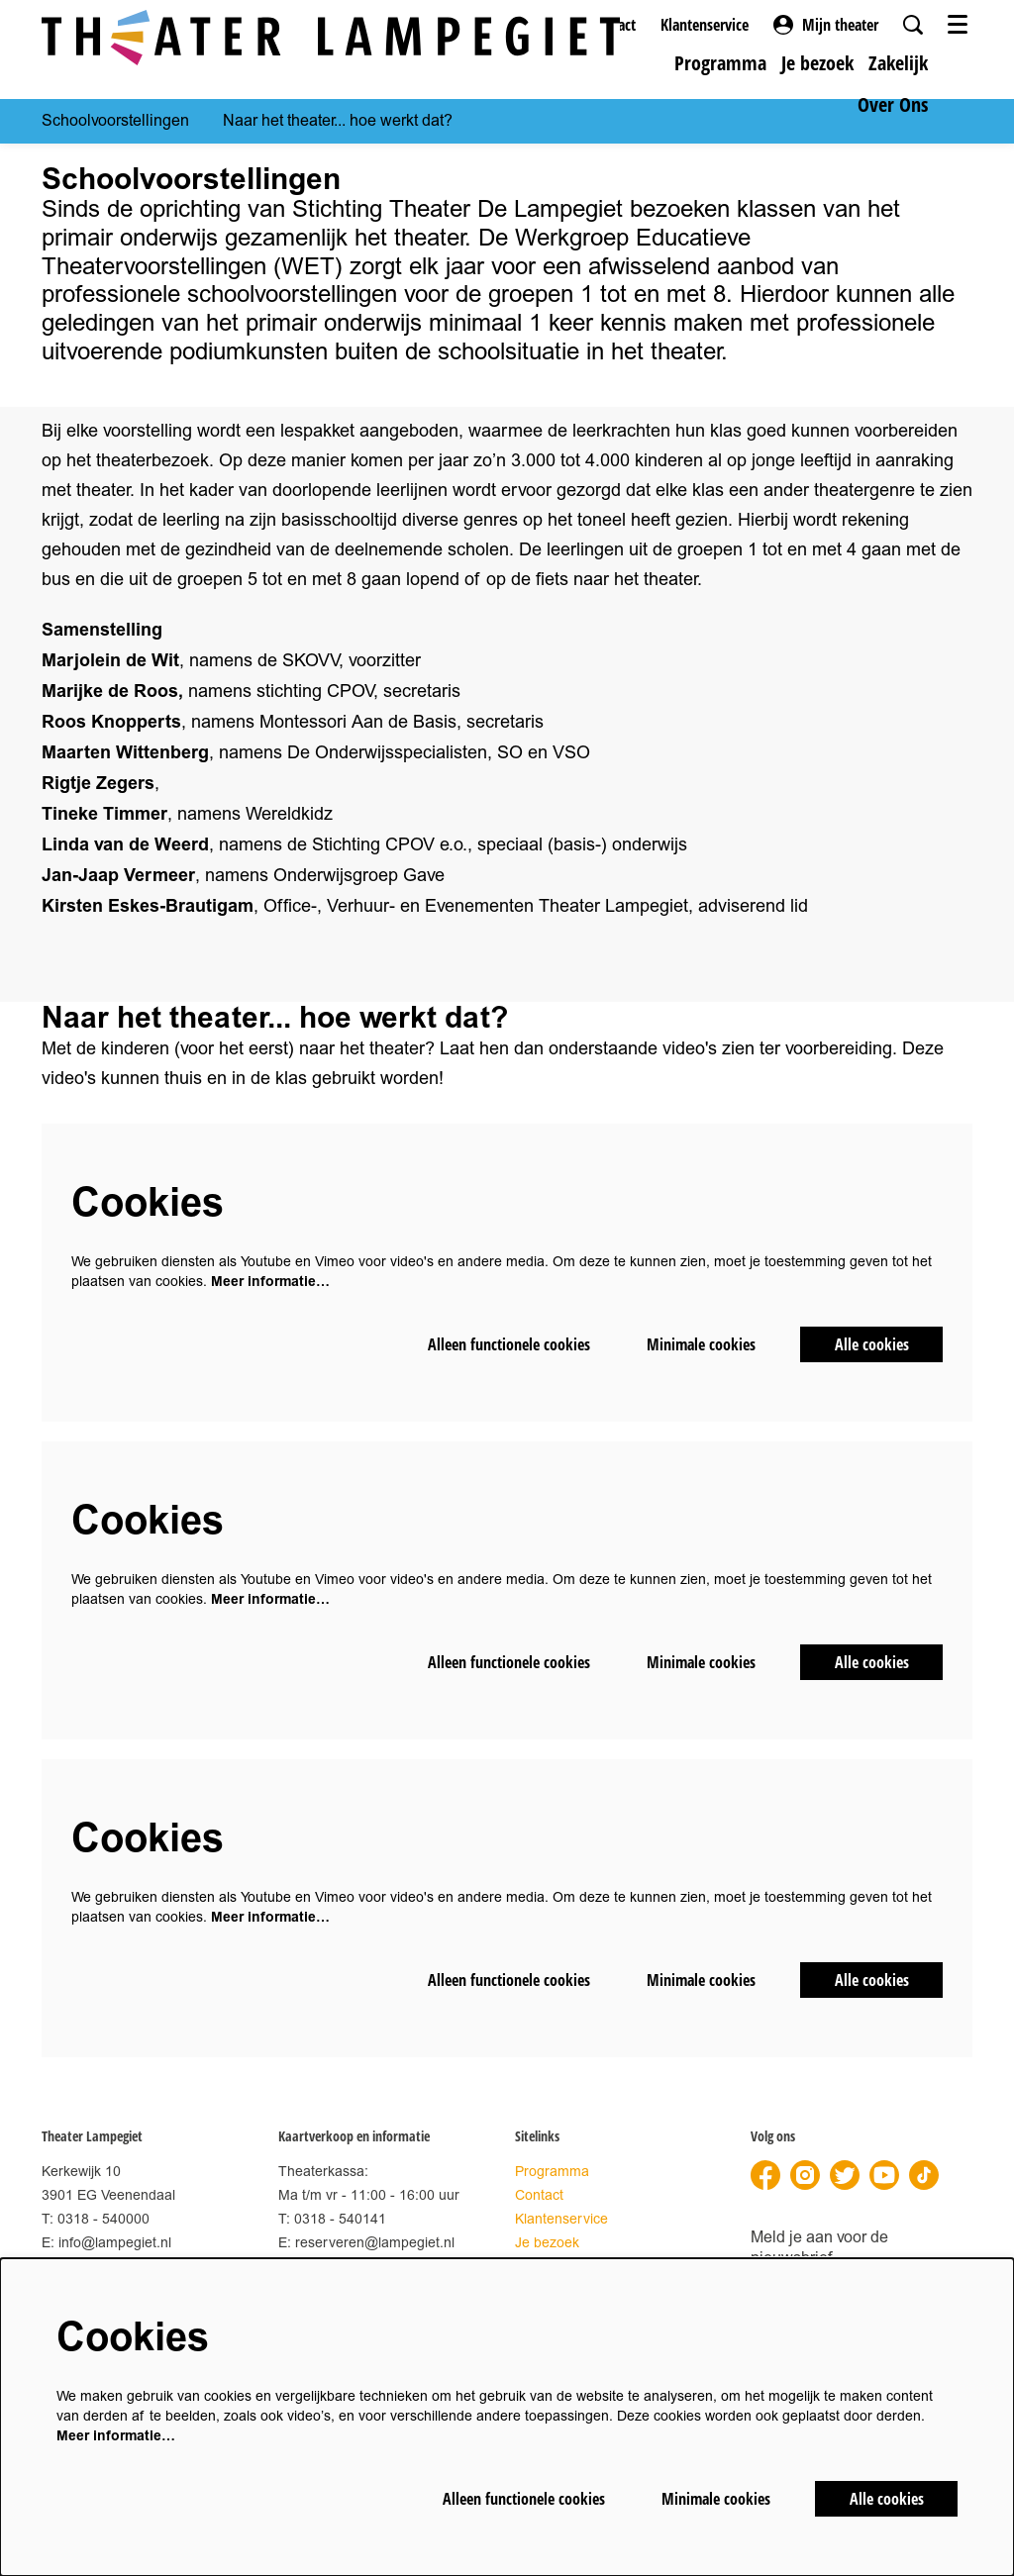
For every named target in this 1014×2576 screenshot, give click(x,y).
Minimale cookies (701, 1344)
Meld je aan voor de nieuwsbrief (819, 2248)
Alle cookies (872, 1344)
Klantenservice (704, 25)
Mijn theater (825, 25)
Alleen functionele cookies (509, 1344)
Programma (552, 2171)
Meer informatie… (270, 1281)
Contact (539, 2195)
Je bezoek (547, 2242)
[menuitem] (720, 63)
